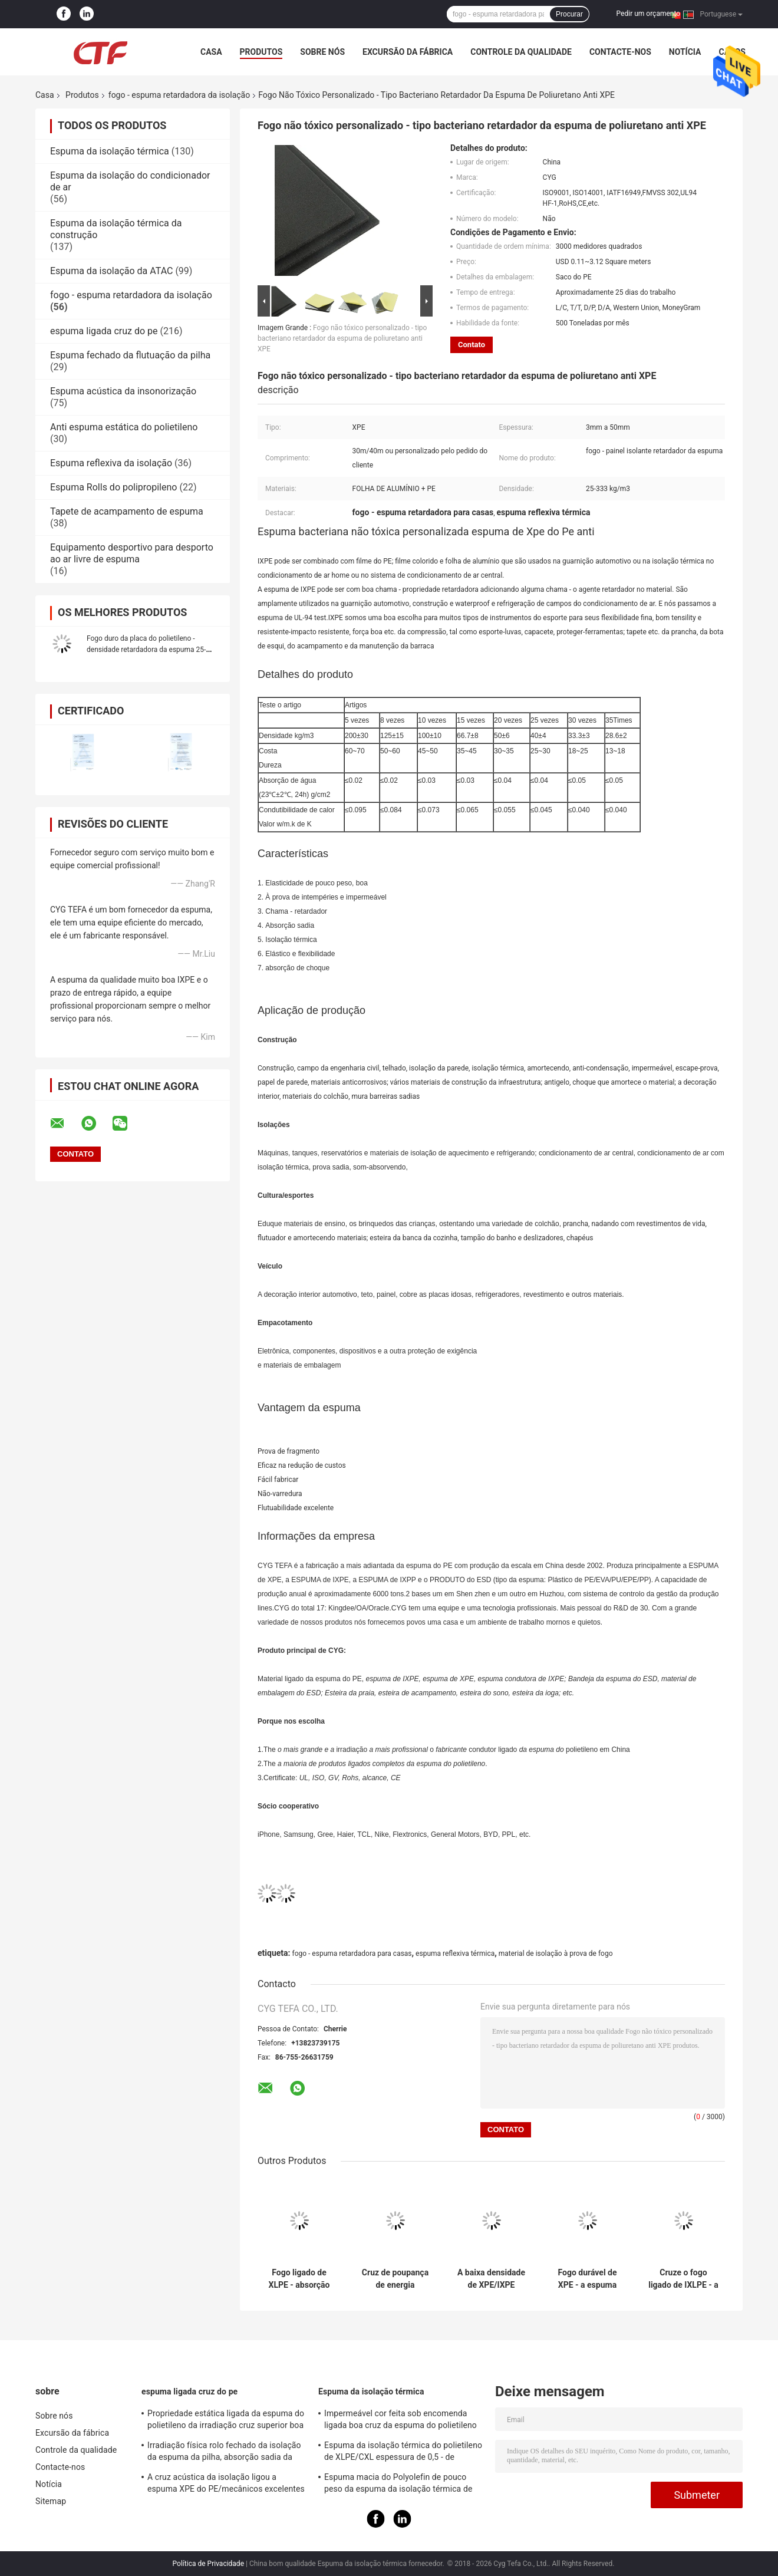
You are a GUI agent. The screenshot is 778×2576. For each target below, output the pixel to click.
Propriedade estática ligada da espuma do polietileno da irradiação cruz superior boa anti (225, 2421)
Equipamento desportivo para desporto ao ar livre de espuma (131, 553)
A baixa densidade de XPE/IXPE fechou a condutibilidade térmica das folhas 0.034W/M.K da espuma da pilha (491, 2279)
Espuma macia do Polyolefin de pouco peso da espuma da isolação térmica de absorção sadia (398, 2484)
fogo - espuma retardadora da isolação (179, 95)
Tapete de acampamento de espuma (126, 511)
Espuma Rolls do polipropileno (113, 487)
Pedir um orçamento (648, 13)
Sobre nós (322, 52)
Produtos (261, 52)
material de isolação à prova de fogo (556, 1953)
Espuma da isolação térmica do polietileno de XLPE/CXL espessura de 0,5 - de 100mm (403, 2452)
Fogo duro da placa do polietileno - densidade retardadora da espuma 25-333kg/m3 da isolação (146, 649)
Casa (211, 52)
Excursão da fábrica (407, 52)
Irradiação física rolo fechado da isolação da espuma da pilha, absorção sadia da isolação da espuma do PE (224, 2452)
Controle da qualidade (521, 52)
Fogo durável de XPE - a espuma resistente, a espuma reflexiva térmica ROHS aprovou (587, 2279)
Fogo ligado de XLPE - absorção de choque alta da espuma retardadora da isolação (299, 2279)
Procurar (569, 14)
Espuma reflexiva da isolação (111, 463)
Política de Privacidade (208, 2563)
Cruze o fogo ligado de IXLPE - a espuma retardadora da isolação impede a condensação (683, 2279)
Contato (471, 344)
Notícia (685, 52)
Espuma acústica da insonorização (123, 391)
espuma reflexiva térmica (455, 1953)
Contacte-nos (620, 52)
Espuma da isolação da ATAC (111, 270)
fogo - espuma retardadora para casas (351, 1953)
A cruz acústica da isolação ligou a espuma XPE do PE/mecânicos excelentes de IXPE (226, 2484)
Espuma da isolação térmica (109, 151)
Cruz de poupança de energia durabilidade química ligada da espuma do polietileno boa (395, 2279)
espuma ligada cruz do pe (104, 331)
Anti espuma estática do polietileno (123, 427)
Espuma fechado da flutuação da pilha (130, 355)
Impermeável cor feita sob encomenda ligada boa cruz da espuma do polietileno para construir (400, 2421)
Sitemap (50, 2501)
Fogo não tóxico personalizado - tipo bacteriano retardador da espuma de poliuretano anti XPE (342, 338)
